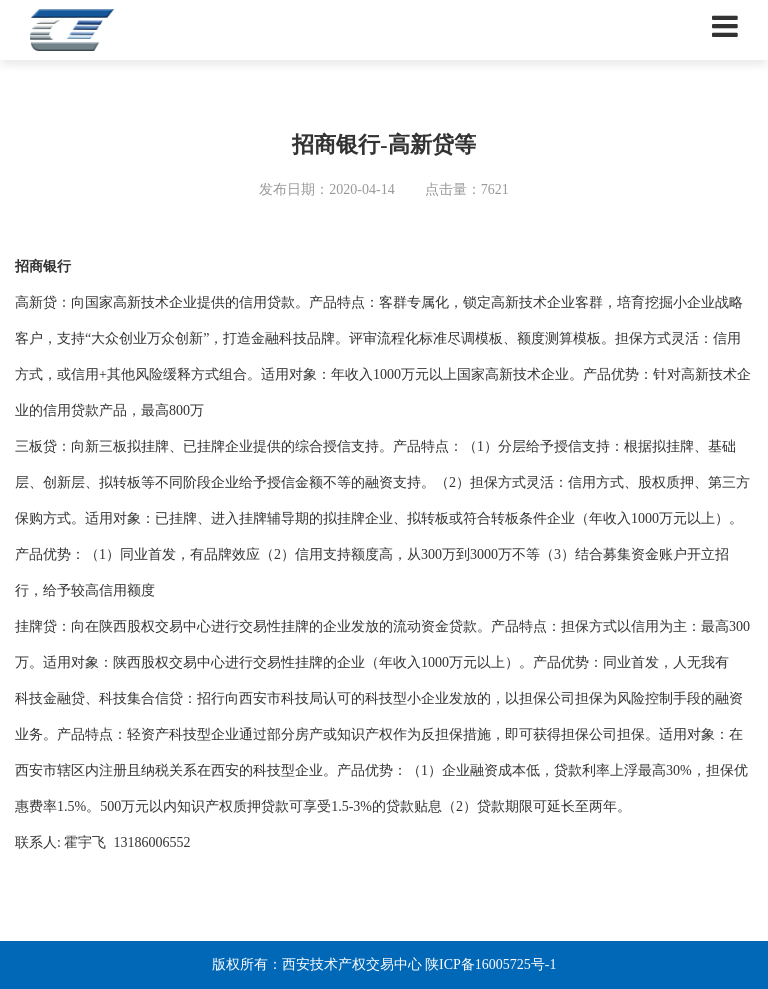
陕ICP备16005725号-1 (490, 964)
